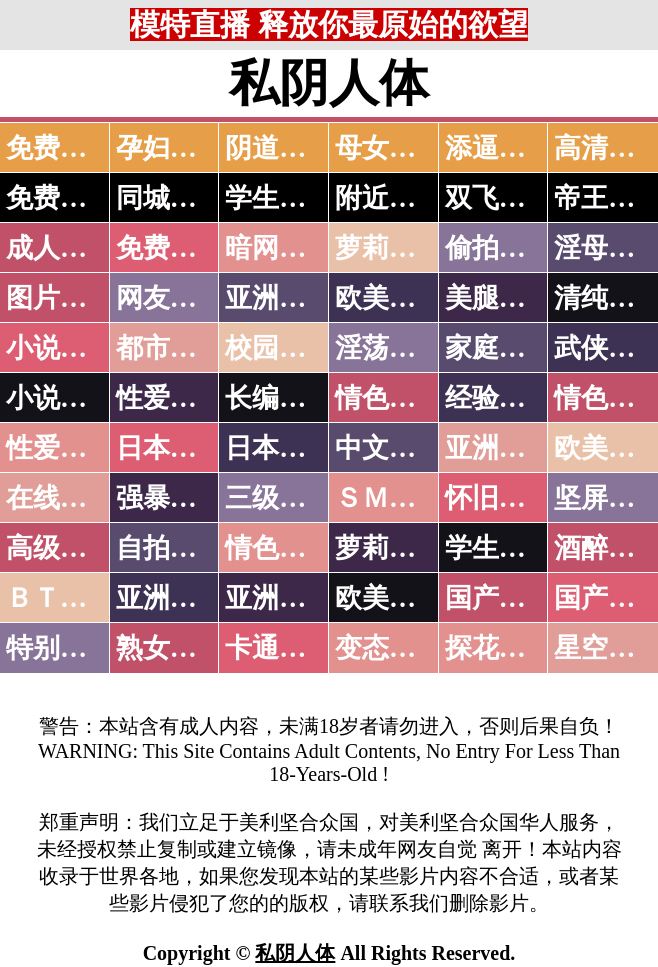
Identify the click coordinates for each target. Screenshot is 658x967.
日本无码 (170, 448)
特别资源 (60, 648)
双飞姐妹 (499, 198)
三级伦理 (279, 498)
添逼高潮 (499, 148)
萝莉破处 (389, 248)
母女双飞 (389, 148)
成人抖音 (60, 248)
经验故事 (499, 398)
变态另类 (389, 648)
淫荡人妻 (389, 348)
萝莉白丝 (389, 548)
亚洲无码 (170, 598)
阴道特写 (279, 148)
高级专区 (60, 548)
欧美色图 (389, 298)
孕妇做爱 (170, 148)
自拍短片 (170, 548)
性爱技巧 (170, 398)
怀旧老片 (499, 498)
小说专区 (60, 398)
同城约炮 (170, 198)
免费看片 (60, 148)
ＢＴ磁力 (60, 598)
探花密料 (499, 648)
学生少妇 (279, 198)
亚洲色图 (279, 298)
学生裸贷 (499, 548)
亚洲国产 (499, 448)
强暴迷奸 (170, 498)
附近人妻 (389, 198)
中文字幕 (389, 448)
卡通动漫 (279, 648)
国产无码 (499, 598)
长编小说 (279, 398)
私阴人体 (295, 953)
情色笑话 (389, 398)
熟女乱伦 (170, 648)
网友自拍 (170, 298)
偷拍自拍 (499, 248)
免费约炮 (60, 198)
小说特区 (60, 348)
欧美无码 (389, 598)
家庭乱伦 (499, 348)
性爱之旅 (60, 448)
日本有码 (279, 448)
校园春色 (279, 348)
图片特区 (60, 298)
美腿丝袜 (499, 298)
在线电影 (60, 498)
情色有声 (279, 548)
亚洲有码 (279, 598)
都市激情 (170, 348)
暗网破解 (279, 248)
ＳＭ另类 (389, 498)
